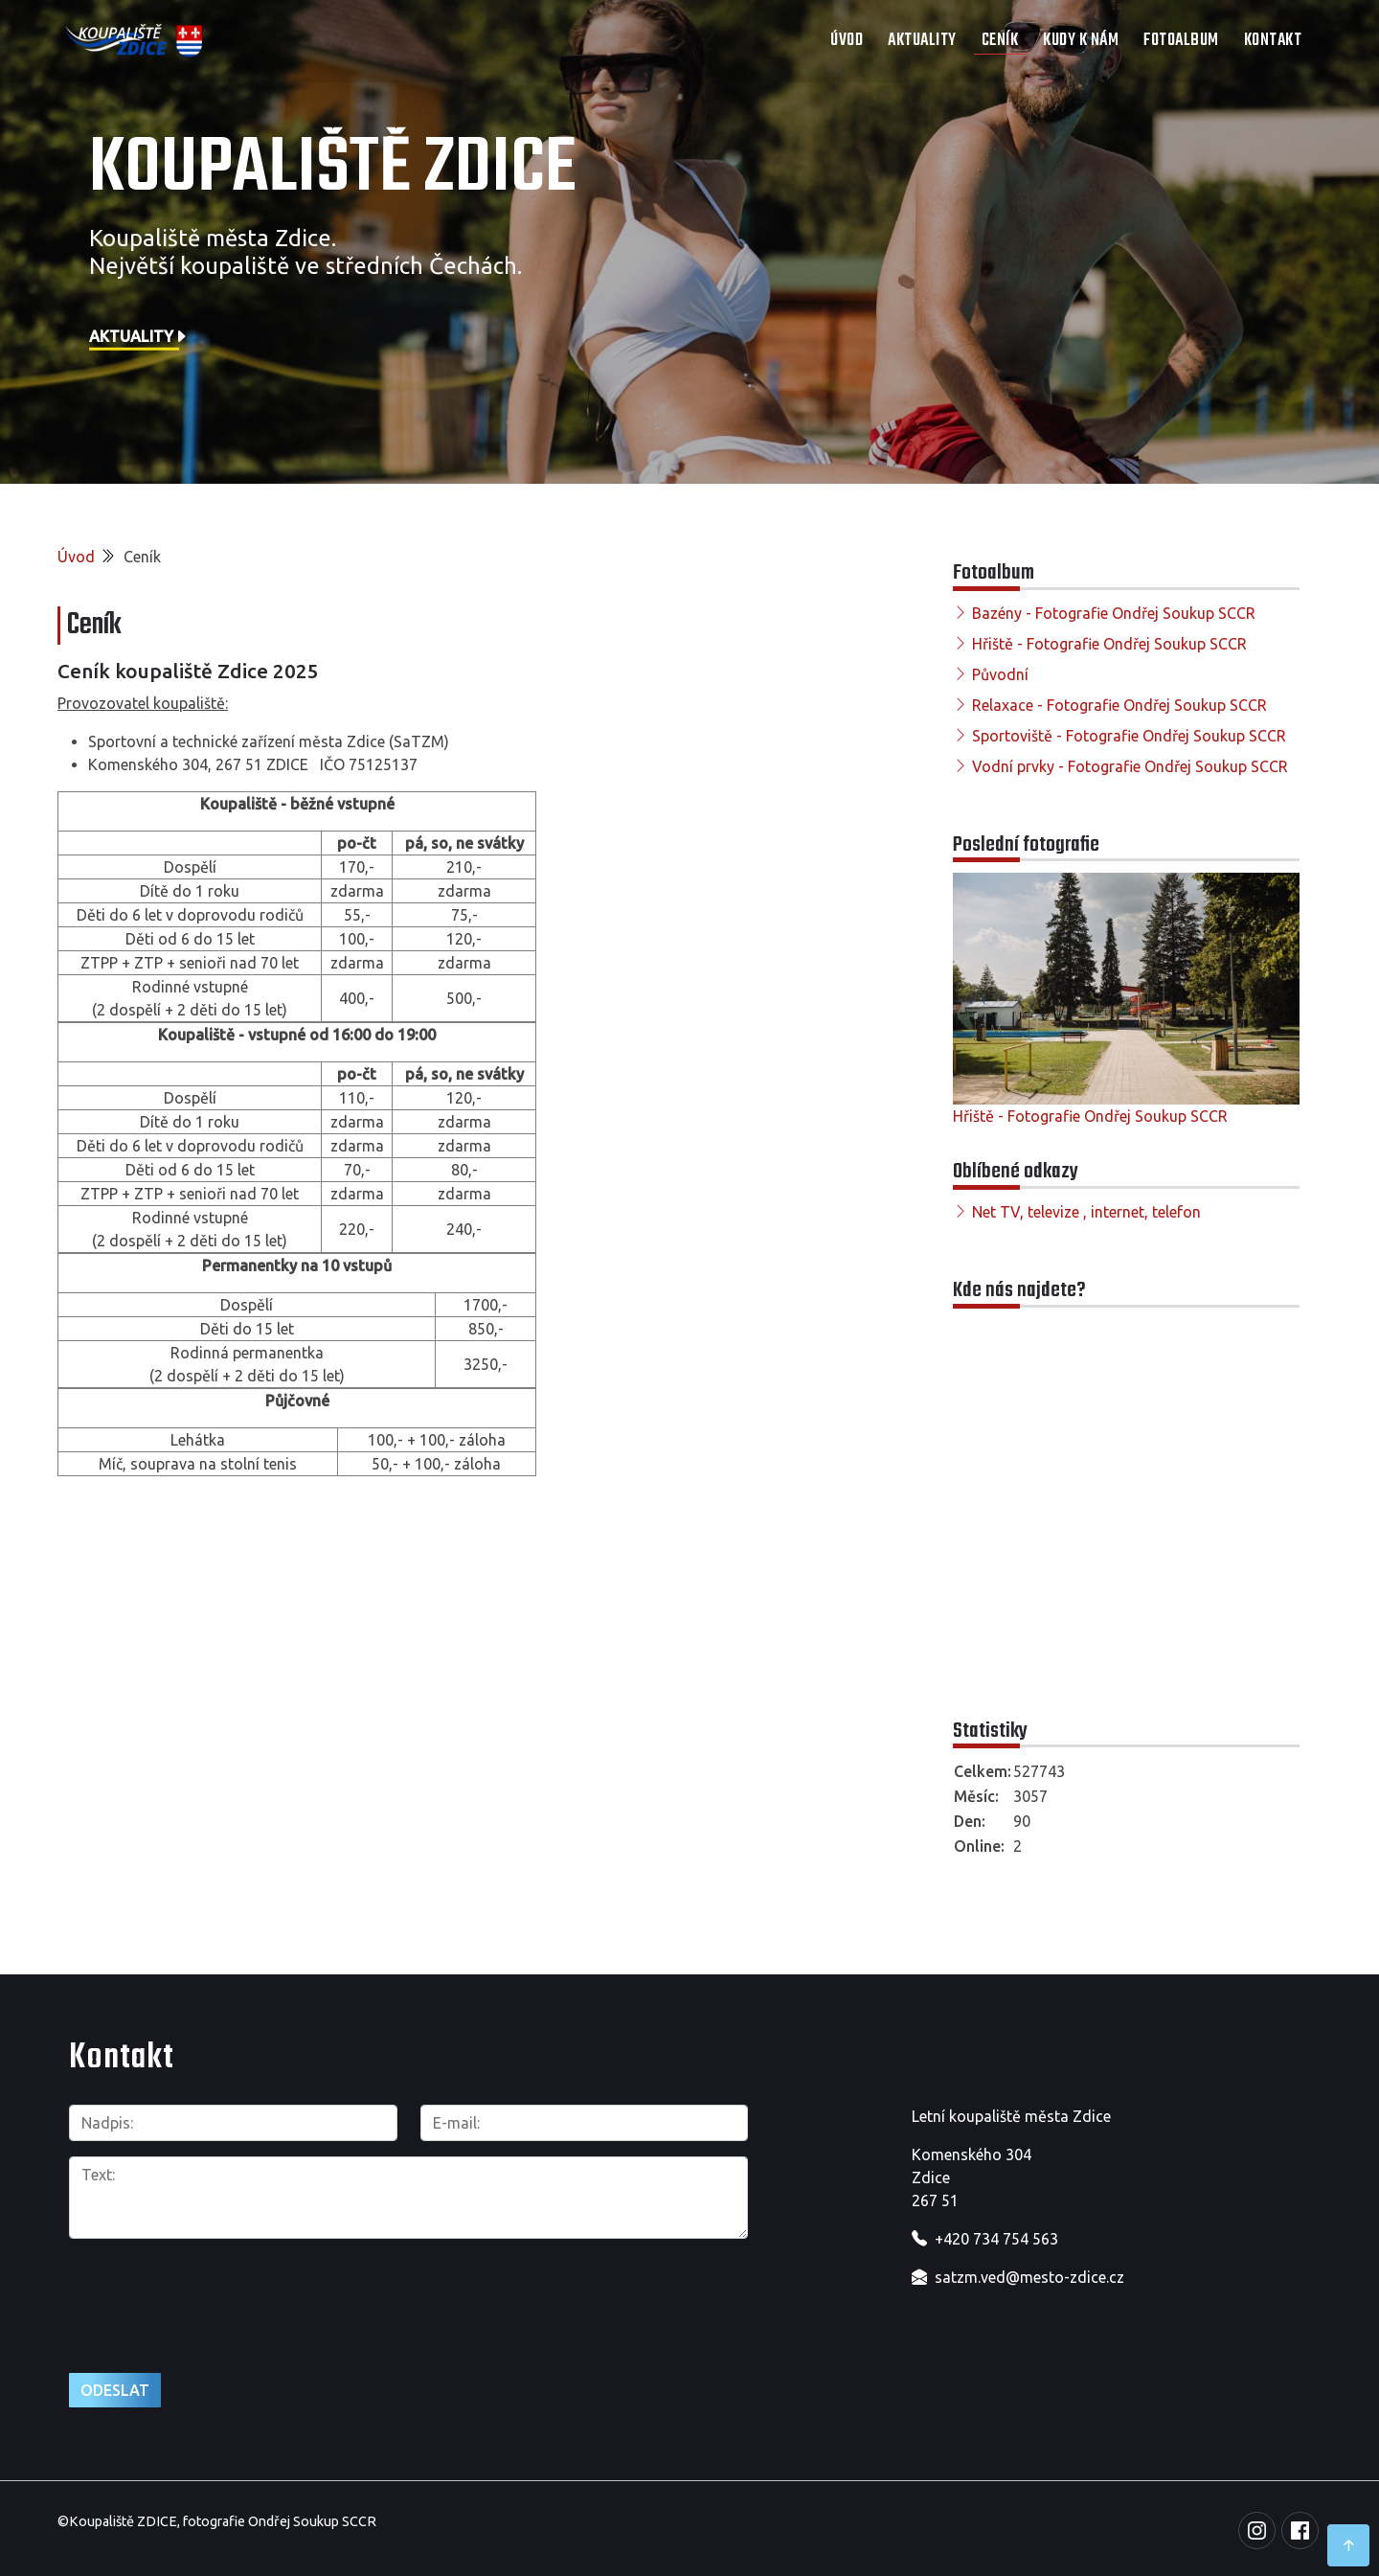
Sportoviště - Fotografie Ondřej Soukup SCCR (1129, 735)
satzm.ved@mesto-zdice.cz (1029, 2277)
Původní (1000, 674)
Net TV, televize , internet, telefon (1086, 1211)
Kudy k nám (1081, 41)
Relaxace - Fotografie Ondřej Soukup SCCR (1119, 705)
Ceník (1000, 41)
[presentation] (214, 2295)
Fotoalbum (1181, 41)
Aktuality (922, 41)
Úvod (846, 41)
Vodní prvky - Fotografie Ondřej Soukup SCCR (1130, 766)
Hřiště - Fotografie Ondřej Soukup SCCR (1109, 643)
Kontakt (1273, 41)
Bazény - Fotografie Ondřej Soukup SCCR (1113, 613)
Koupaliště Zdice (332, 169)
